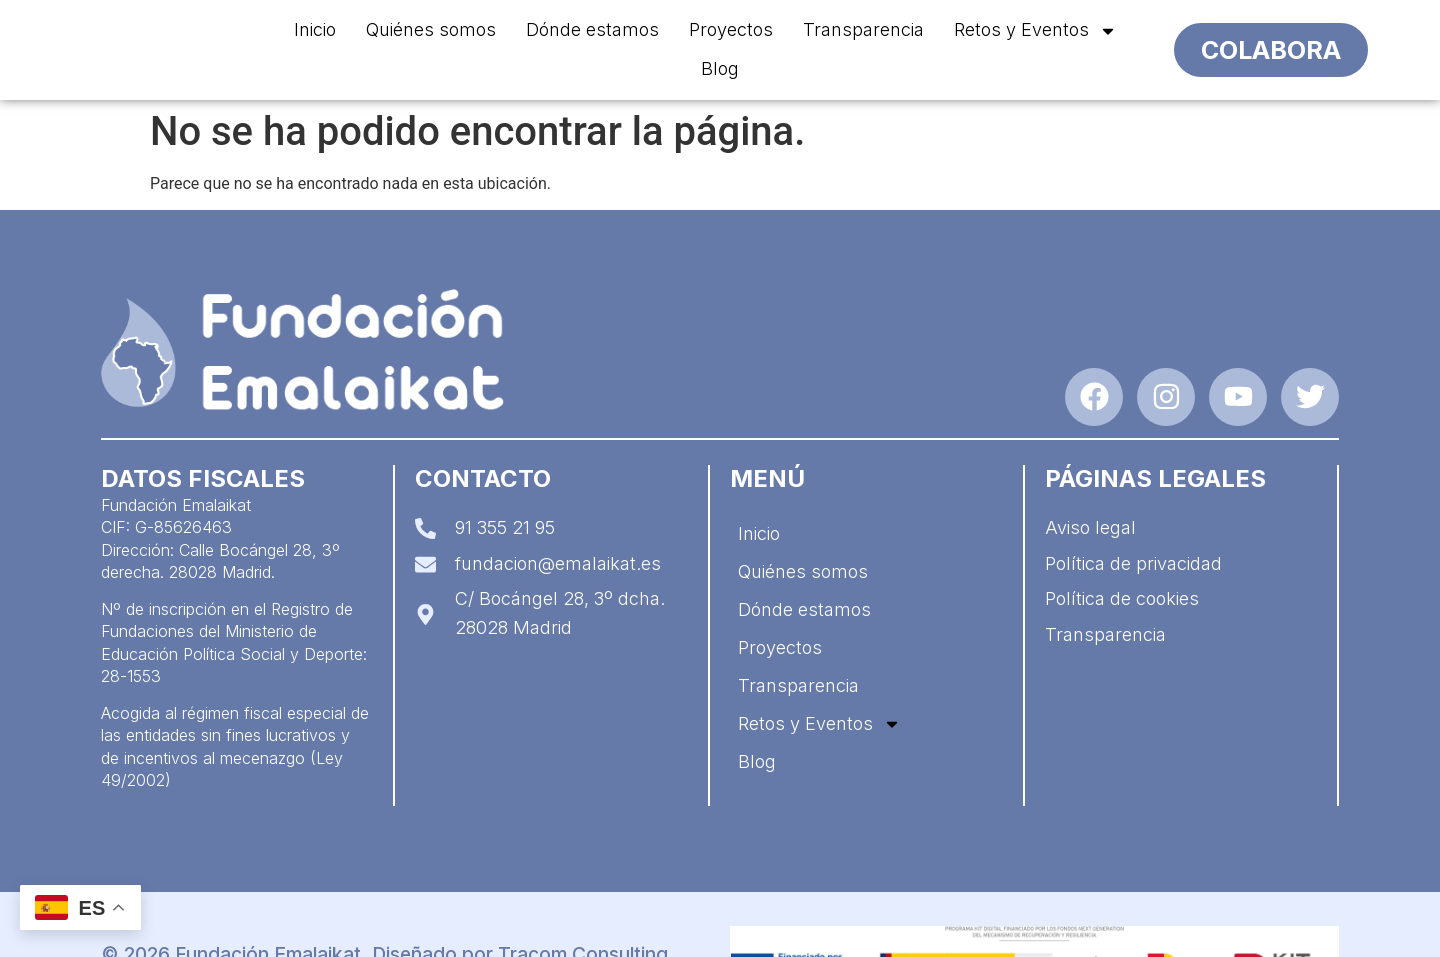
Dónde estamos (592, 29)
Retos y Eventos (1035, 31)
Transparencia (863, 29)
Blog (720, 68)
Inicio (315, 29)
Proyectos (731, 29)
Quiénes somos (431, 29)
